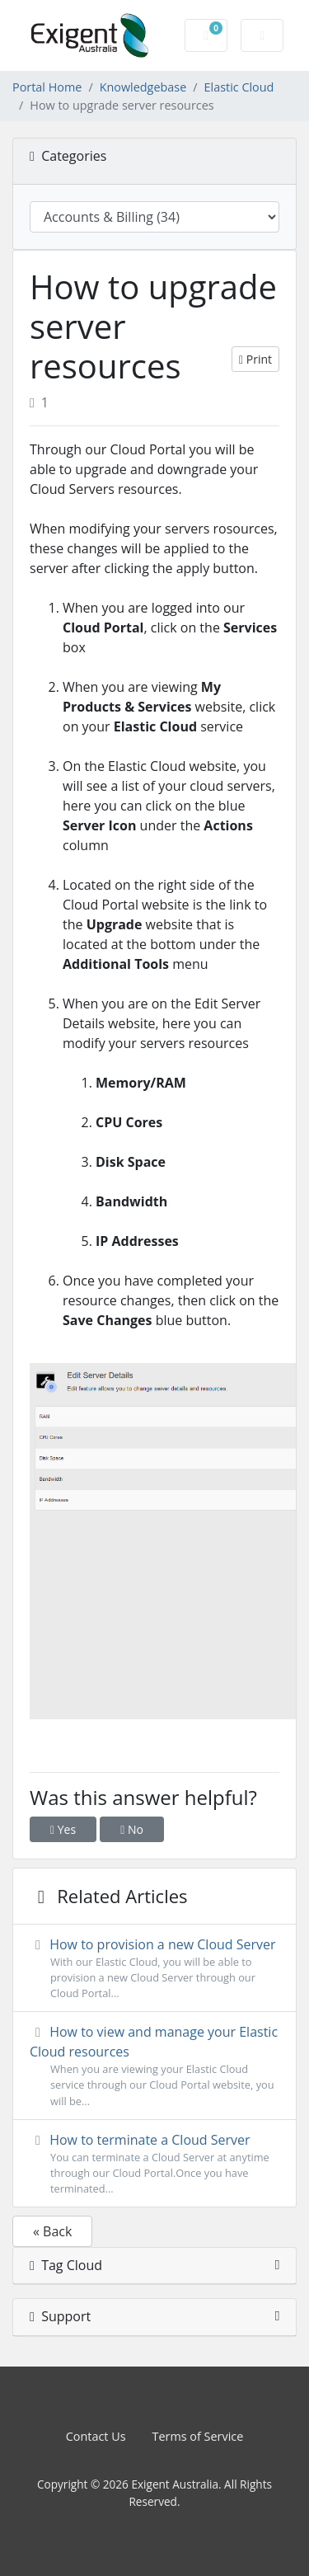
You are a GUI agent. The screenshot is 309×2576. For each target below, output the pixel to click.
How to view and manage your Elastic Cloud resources (154, 2066)
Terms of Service (198, 2436)
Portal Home (47, 87)
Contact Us (96, 2436)
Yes (63, 1829)
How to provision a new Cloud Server (154, 1968)
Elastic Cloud (239, 87)
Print (255, 359)
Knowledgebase (143, 87)
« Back (52, 2231)
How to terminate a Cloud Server (154, 2164)
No (131, 1829)
